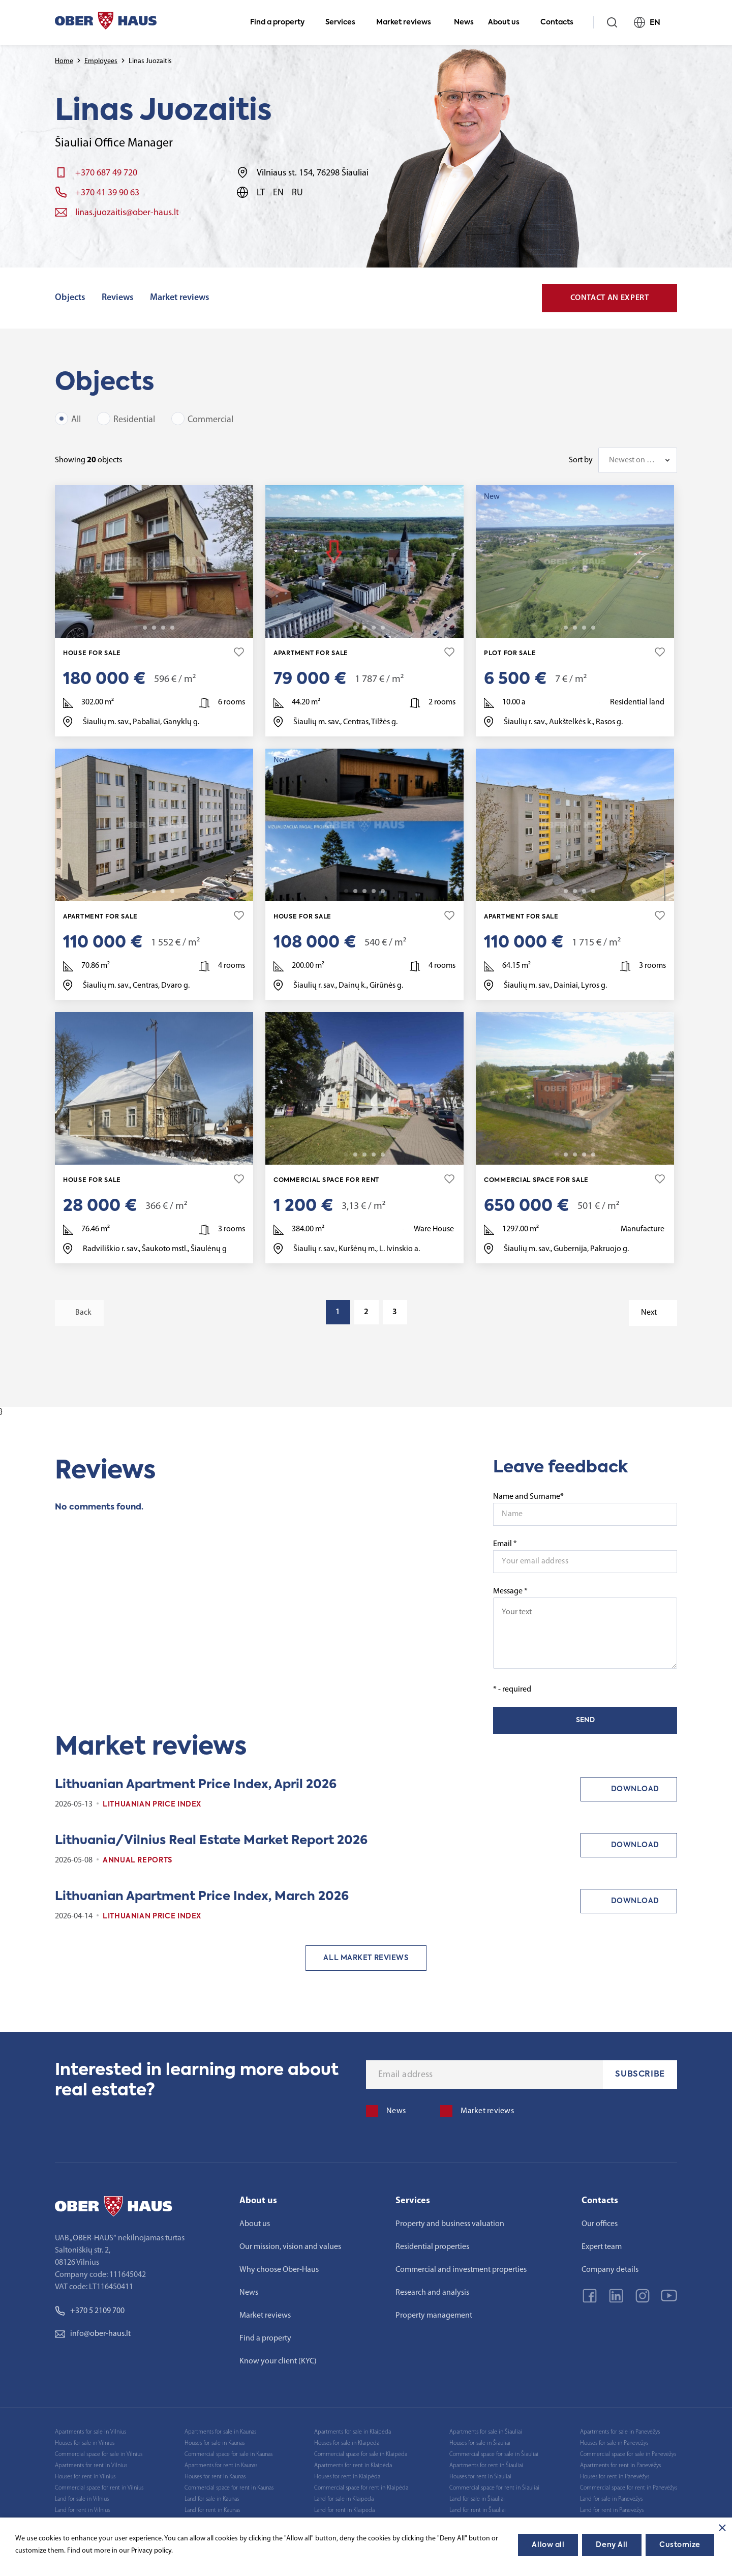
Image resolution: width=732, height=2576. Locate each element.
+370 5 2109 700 (90, 2311)
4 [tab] (163, 628)
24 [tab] (172, 891)
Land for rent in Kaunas (212, 2510)
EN (651, 22)
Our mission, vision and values (290, 2247)
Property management (433, 2316)
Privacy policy (151, 2551)
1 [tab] (136, 628)
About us (508, 22)
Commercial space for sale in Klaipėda (360, 2454)
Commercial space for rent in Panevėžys (628, 2488)
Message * (585, 1628)
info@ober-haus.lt (93, 2334)
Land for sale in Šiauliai (477, 2499)
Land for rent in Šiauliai (477, 2510)
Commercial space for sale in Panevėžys (628, 2454)
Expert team (602, 2247)
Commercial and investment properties (461, 2270)
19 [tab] (172, 628)
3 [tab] (154, 628)
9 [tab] (593, 628)
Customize (679, 2545)
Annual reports (137, 1860)
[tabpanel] (154, 561)
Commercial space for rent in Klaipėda (361, 2488)
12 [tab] (383, 628)
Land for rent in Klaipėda (344, 2510)
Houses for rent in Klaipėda (347, 2477)
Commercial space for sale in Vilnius (98, 2454)
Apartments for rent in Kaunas (221, 2466)
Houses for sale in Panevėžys (614, 2443)
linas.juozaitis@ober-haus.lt (127, 213)
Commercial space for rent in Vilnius (99, 2488)
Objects (70, 298)
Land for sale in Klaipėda (344, 2499)
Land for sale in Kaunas (212, 2499)
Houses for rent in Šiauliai (480, 2477)
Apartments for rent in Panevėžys (620, 2466)
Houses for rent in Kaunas (215, 2477)
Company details (610, 2270)
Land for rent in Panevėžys (612, 2510)
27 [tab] (593, 891)
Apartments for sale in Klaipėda (352, 2432)
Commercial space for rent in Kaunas (229, 2488)
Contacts (561, 22)
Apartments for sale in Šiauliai (485, 2432)
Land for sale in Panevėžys (611, 2499)
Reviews (118, 298)
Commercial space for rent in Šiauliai (494, 2488)
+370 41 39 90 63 (107, 193)
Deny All (611, 2545)
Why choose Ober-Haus (279, 2270)
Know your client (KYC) (278, 2361)
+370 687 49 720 (106, 173)
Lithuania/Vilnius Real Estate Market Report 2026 (211, 1840)
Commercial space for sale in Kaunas (228, 2454)
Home (64, 61)
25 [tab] (593, 1154)
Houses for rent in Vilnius (85, 2477)
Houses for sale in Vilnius (84, 2443)
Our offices (600, 2224)
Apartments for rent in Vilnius (91, 2466)
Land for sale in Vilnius (82, 2499)
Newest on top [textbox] (632, 460)
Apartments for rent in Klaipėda (353, 2466)
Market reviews (408, 22)
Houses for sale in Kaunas (215, 2443)
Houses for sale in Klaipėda (346, 2443)
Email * (505, 1544)
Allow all (548, 2545)
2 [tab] (145, 628)
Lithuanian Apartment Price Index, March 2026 (202, 1896)
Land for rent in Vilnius (82, 2510)
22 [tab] (383, 891)
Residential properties (432, 2247)
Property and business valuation (449, 2224)
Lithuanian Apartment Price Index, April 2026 (196, 1785)
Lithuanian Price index (152, 1804)
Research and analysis (432, 2293)
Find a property (281, 22)
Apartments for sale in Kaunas (220, 2432)
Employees (100, 61)
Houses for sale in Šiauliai (479, 2443)
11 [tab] (172, 1154)
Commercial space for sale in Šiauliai (493, 2454)
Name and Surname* (528, 1497)
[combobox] (637, 460)
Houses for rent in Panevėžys (614, 2477)
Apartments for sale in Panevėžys (620, 2432)
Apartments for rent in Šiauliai (486, 2466)
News (464, 22)
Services (344, 22)
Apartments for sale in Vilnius (90, 2432)
